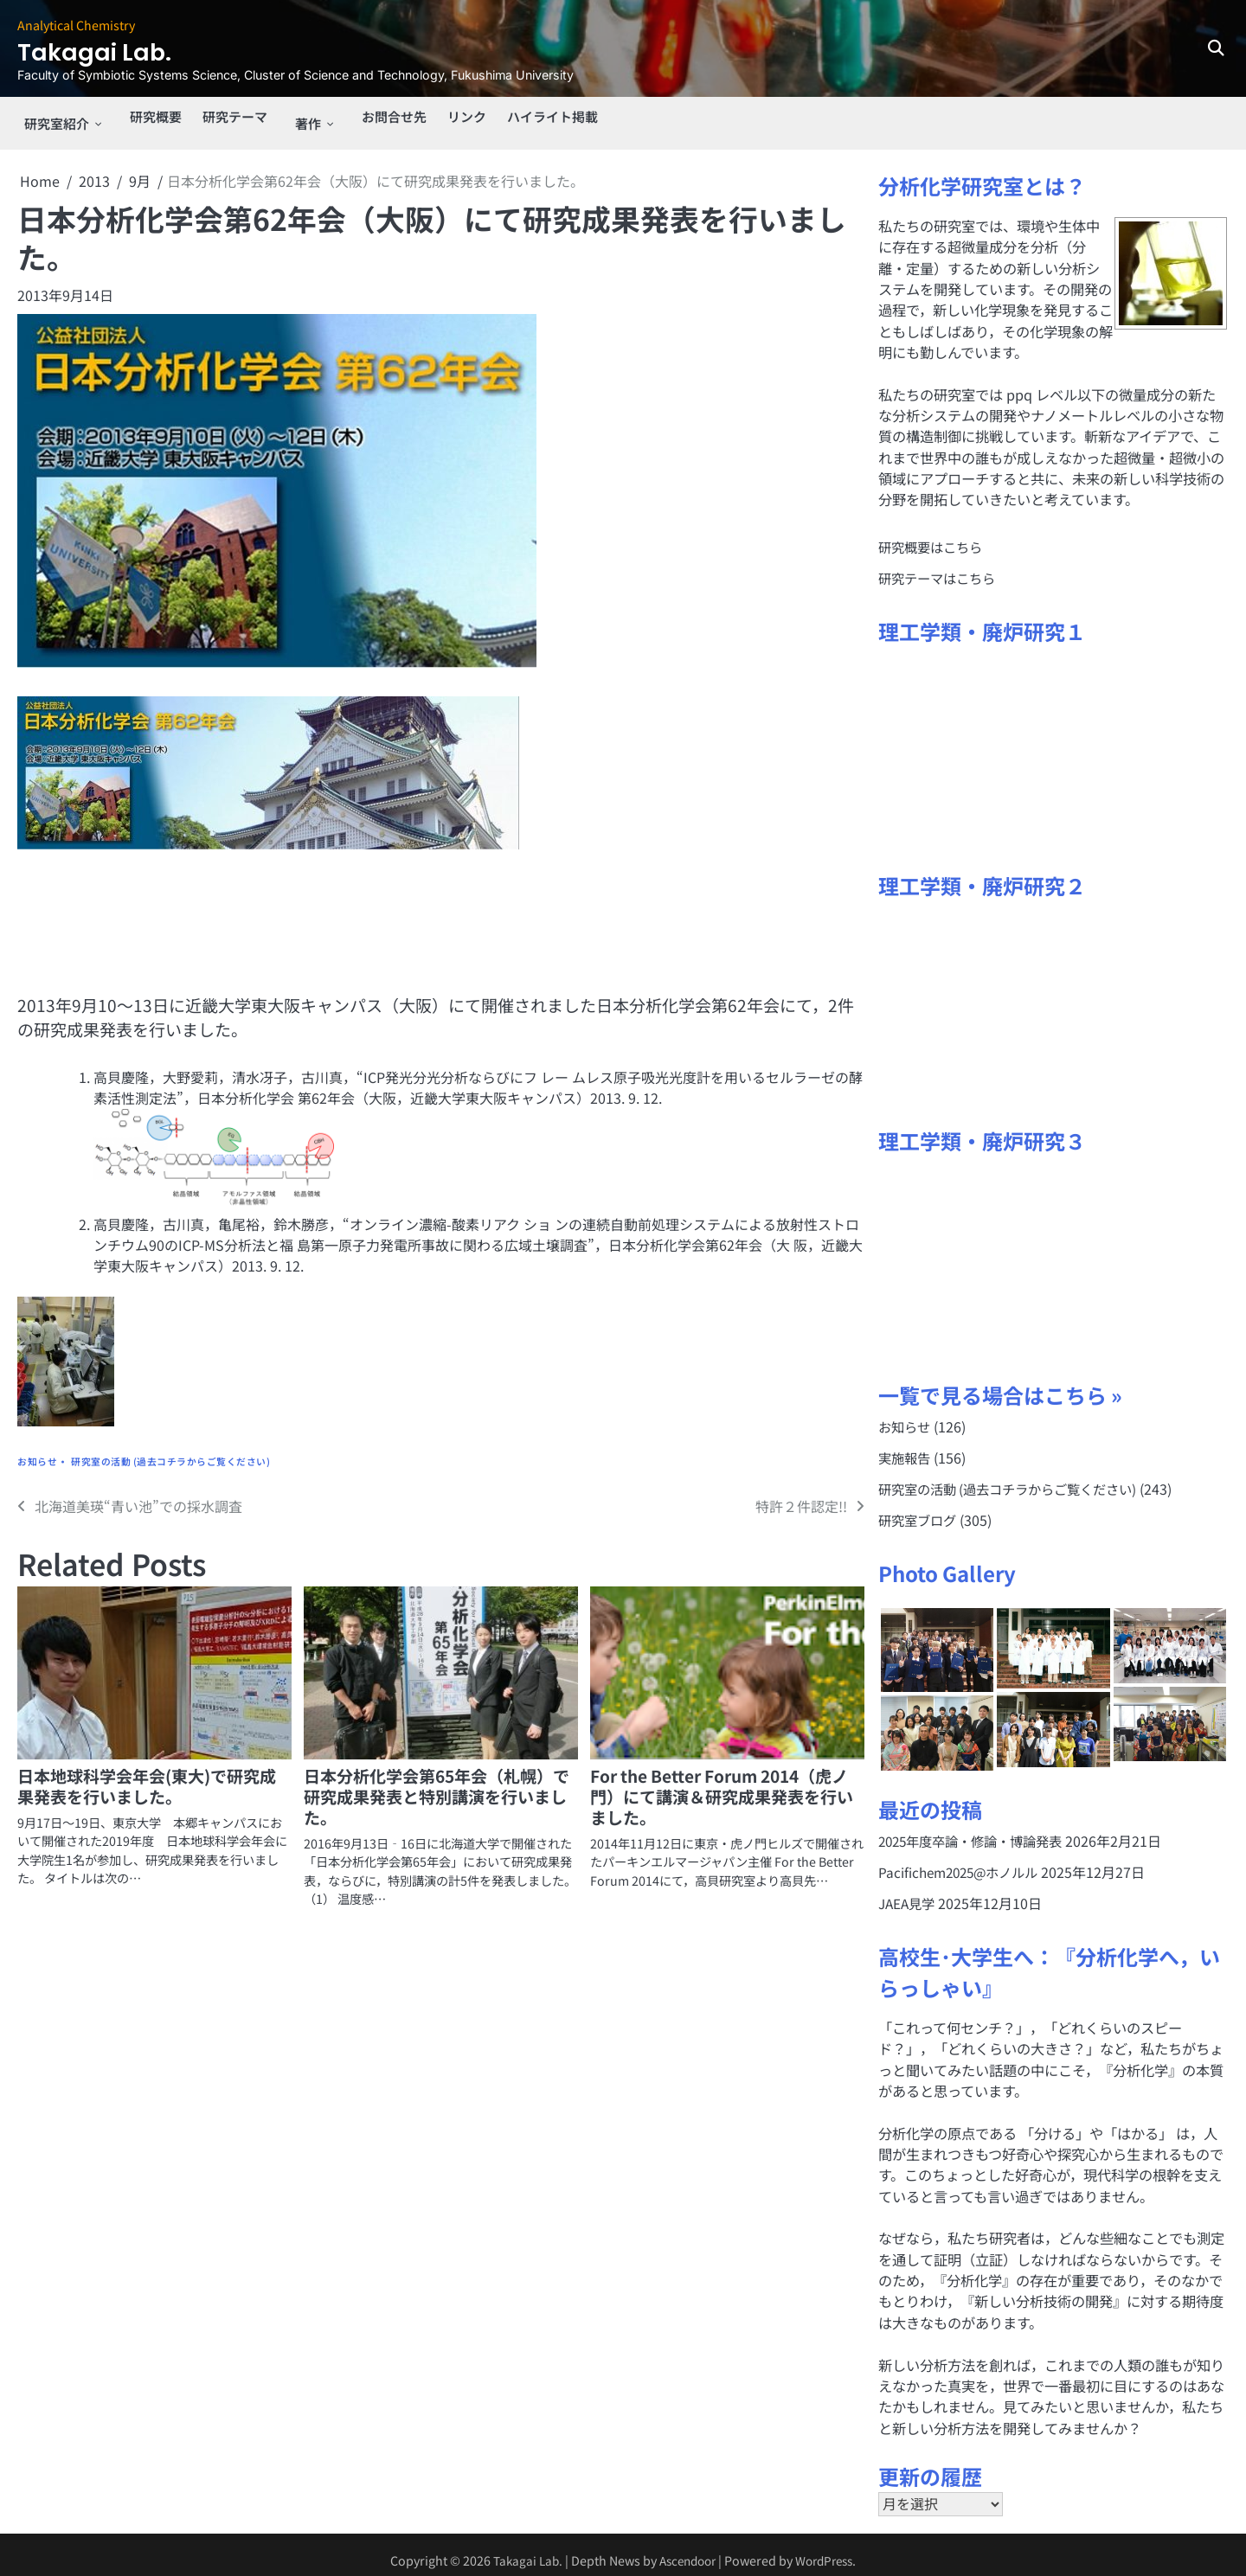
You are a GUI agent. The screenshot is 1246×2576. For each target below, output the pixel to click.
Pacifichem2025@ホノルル (963, 1860)
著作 (300, 116)
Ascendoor (685, 2550)
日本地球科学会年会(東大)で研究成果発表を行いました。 (146, 1773)
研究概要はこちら (933, 533)
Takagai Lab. (111, 50)
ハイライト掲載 (548, 116)
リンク (458, 116)
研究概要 (148, 116)
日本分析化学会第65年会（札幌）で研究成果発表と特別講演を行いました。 (436, 1783)
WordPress (829, 2550)
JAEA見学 (909, 1892)
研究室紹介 (52, 116)
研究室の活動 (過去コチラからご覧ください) (170, 1448)
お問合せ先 (382, 116)
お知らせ (37, 1448)
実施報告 (906, 1445)
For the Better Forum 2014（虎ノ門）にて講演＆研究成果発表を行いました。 (721, 1783)
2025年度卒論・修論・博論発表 (977, 1829)
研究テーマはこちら (940, 564)
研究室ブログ (919, 1508)
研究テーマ (231, 116)
